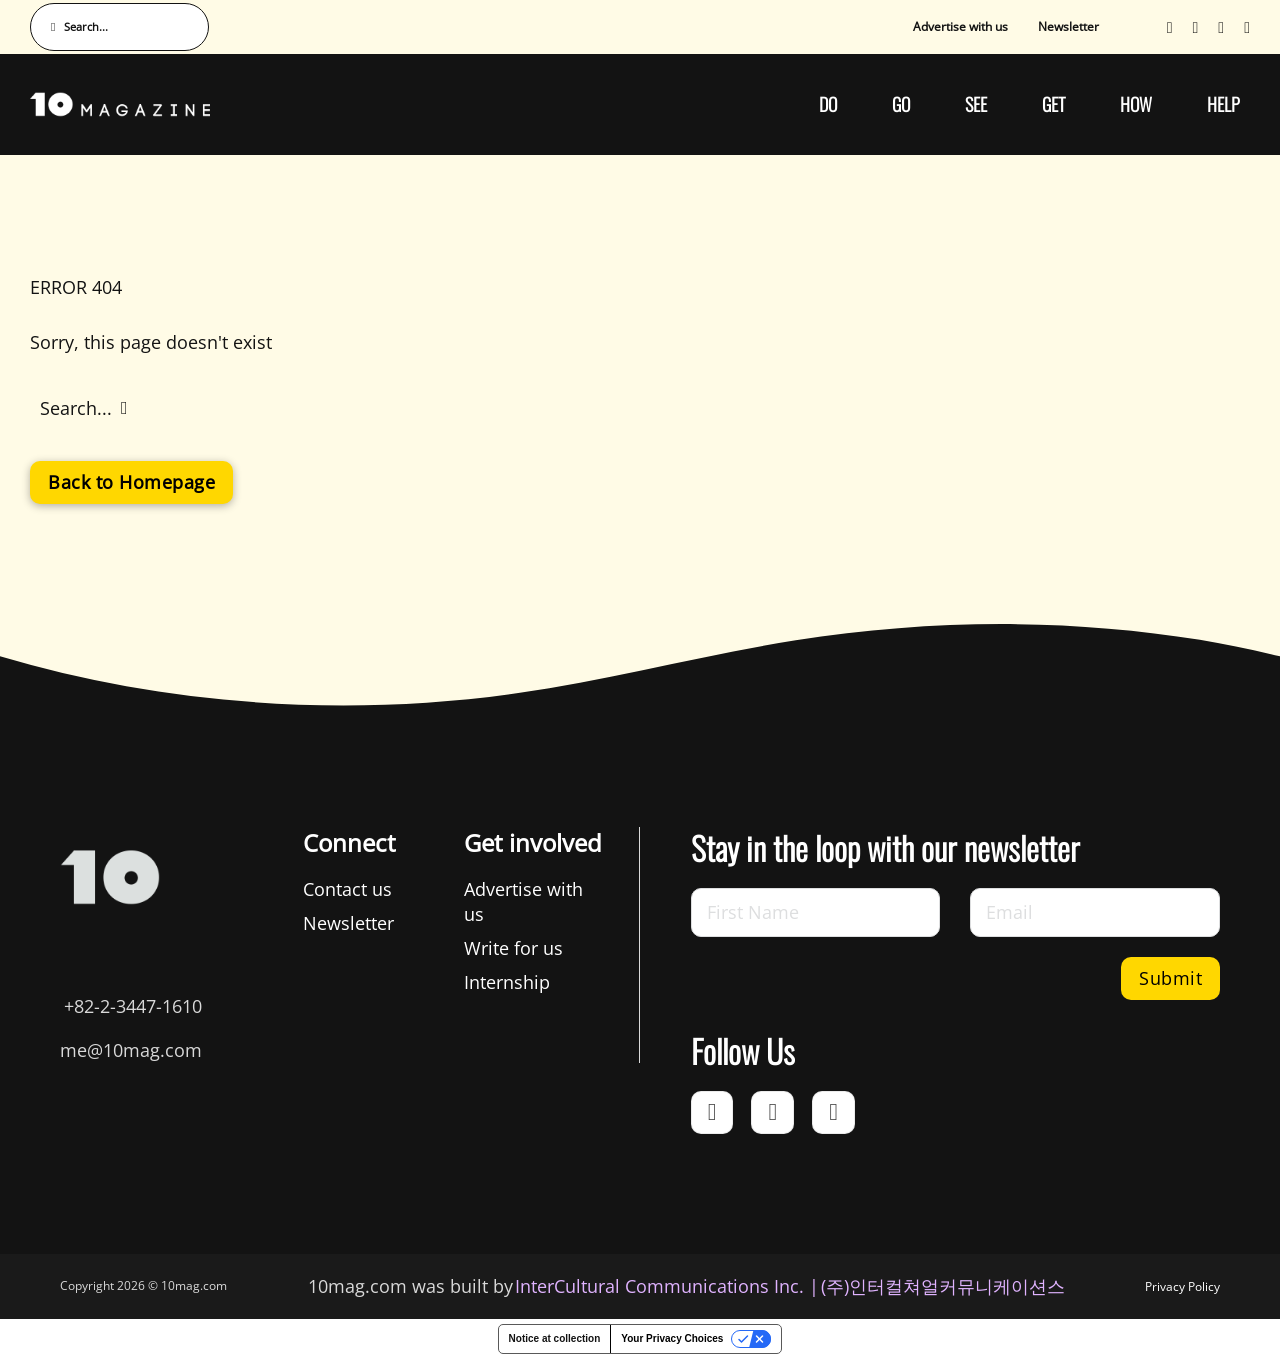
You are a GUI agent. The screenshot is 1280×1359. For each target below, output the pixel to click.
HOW (1136, 104)
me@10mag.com (131, 1050)
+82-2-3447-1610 (133, 1006)
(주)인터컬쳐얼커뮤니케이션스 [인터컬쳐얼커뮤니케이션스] (943, 1286)
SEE (976, 104)
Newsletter (1068, 26)
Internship (507, 982)
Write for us (513, 948)
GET (1053, 104)
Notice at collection (555, 1338)
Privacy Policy (1182, 1286)
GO (901, 104)
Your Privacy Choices (672, 1338)
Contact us (347, 889)
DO (828, 104)
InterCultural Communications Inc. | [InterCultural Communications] (667, 1286)
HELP (1223, 104)
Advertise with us (960, 26)
